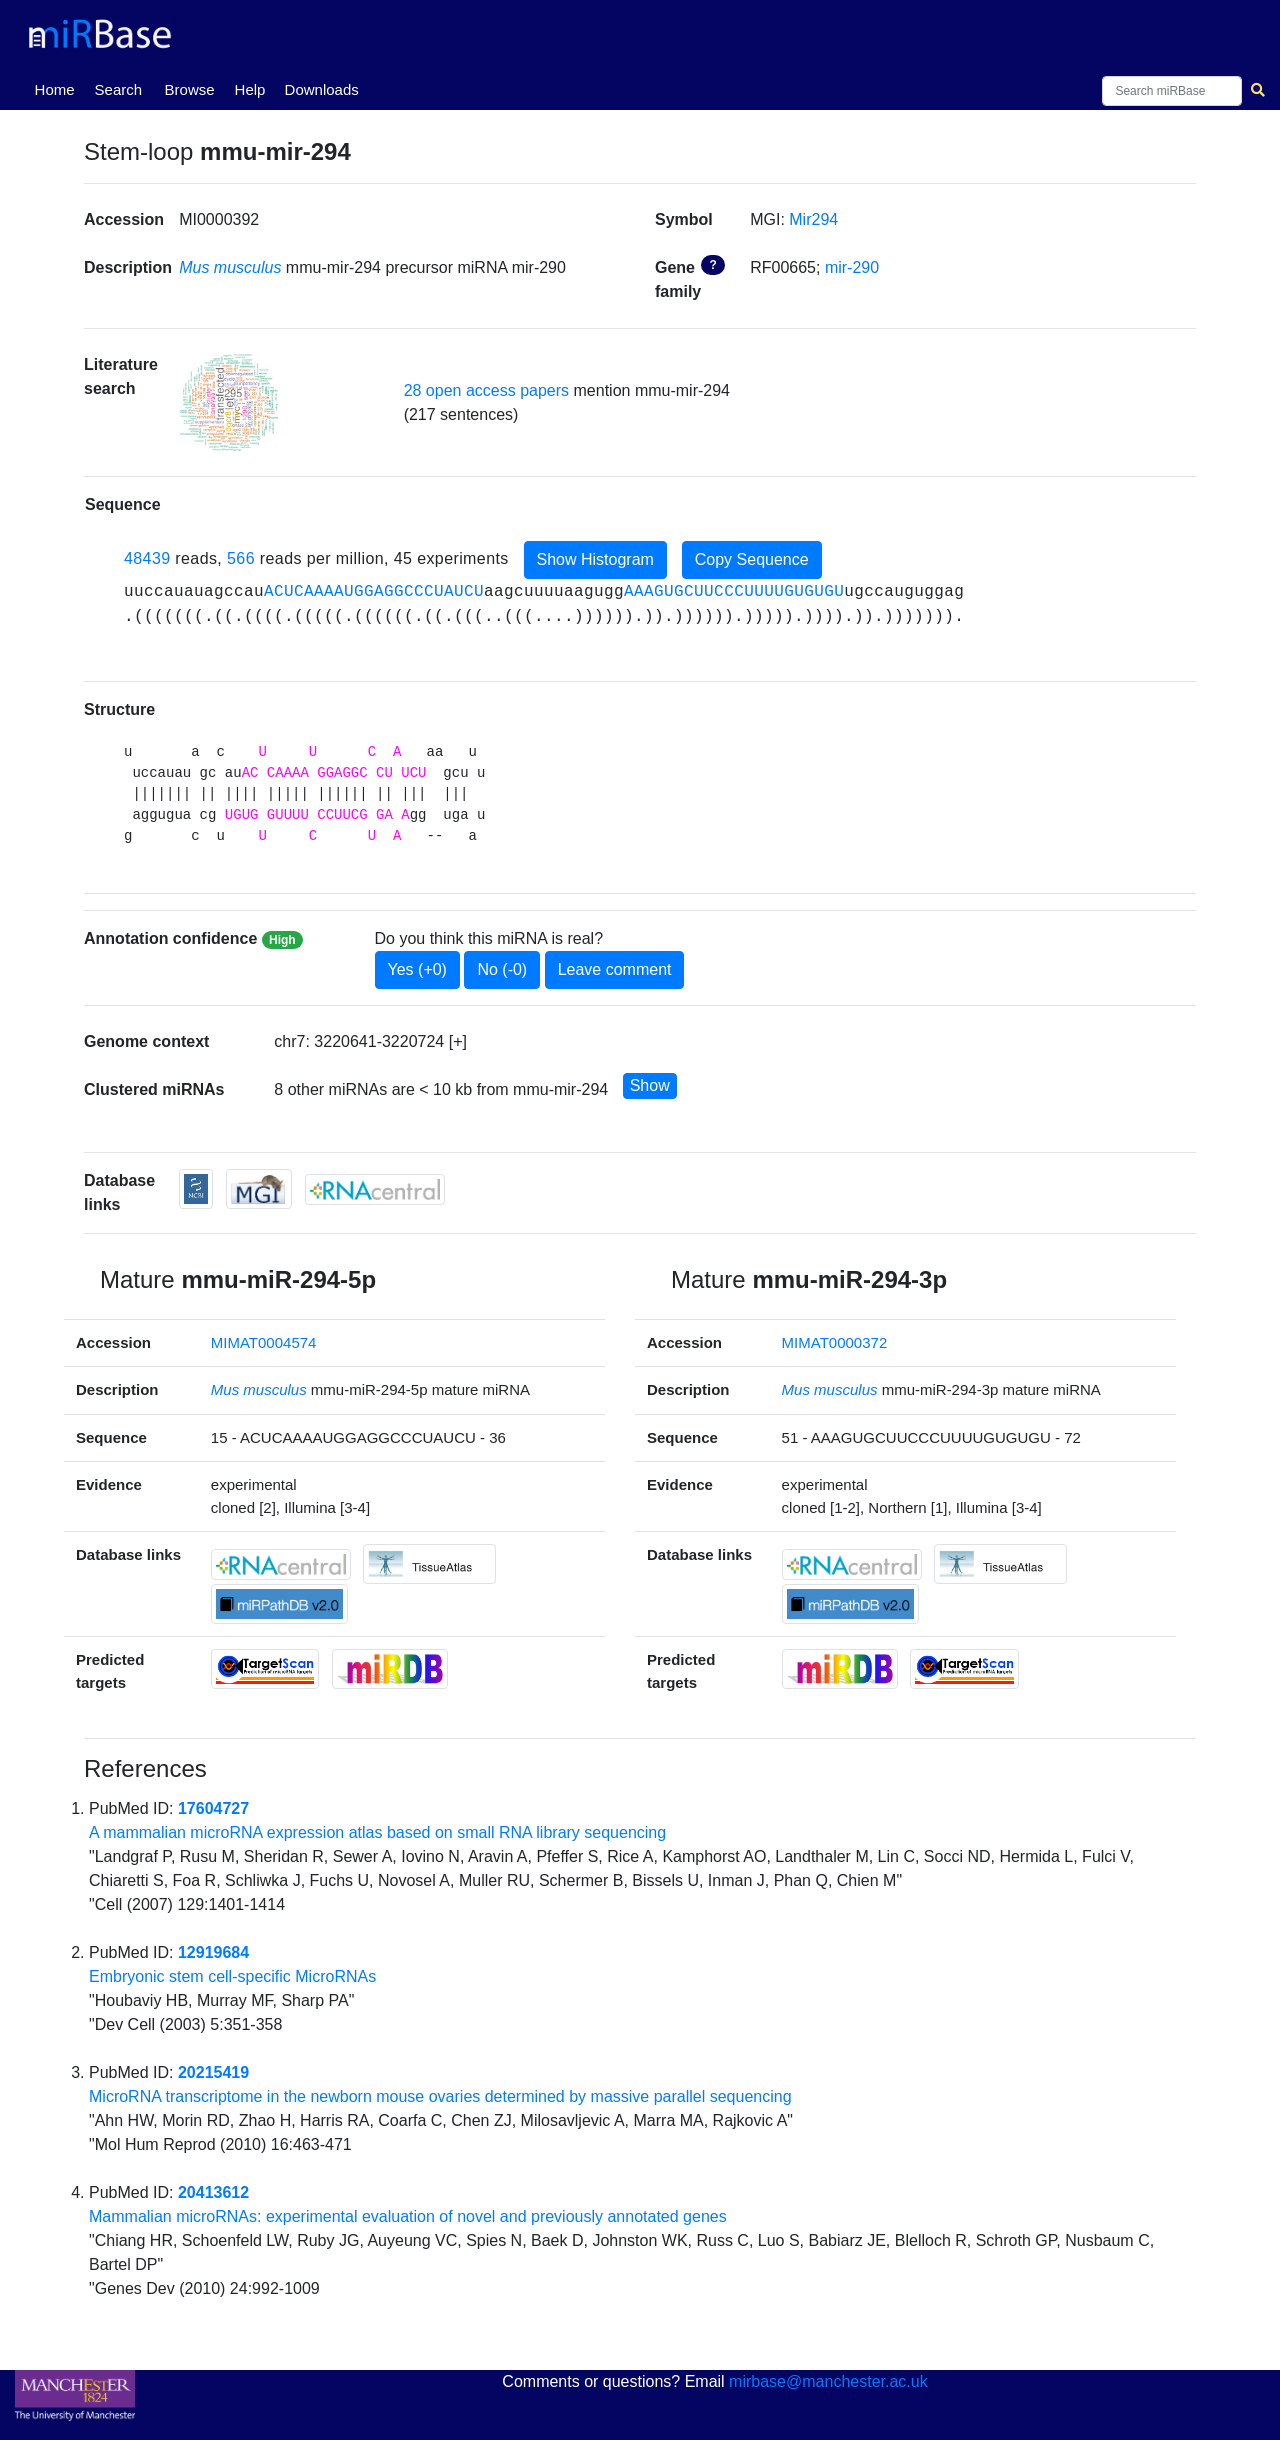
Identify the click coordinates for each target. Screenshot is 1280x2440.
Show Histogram (595, 559)
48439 (147, 558)
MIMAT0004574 (264, 1342)
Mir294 (813, 219)
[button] (229, 402)
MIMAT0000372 (835, 1342)
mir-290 (852, 267)
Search (119, 89)
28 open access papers (486, 390)
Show (650, 1085)
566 (241, 558)
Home (59, 88)
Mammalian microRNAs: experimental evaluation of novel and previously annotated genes (408, 2216)
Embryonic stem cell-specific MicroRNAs (232, 1976)
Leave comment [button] (615, 969)
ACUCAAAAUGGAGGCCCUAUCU (374, 592)
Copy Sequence (752, 559)
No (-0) (502, 969)
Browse (190, 89)
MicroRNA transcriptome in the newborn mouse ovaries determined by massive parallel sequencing (440, 2096)
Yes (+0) (417, 969)
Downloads (322, 89)
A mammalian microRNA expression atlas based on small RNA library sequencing (377, 1832)
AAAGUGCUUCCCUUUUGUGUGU (734, 592)
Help (250, 89)
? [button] (712, 265)
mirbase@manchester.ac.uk (828, 2381)
